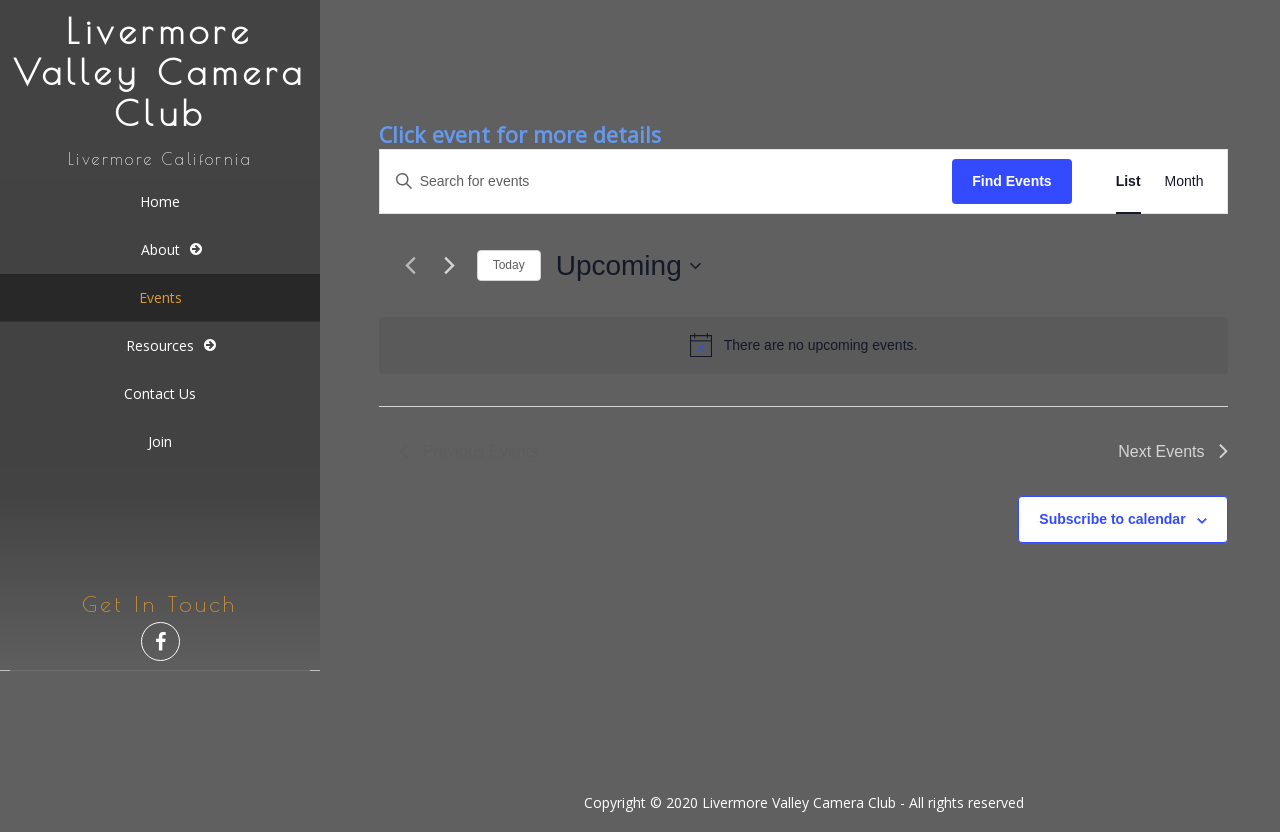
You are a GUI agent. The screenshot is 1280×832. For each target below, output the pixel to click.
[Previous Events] (411, 266)
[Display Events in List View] (1128, 181)
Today (509, 265)
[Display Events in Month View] (1184, 181)
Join (160, 441)
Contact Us (160, 393)
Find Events (1011, 181)
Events (160, 297)
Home (160, 201)
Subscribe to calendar (1112, 519)
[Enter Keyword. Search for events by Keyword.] (666, 181)
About (160, 249)
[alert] (804, 345)
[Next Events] (450, 266)
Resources (160, 345)
